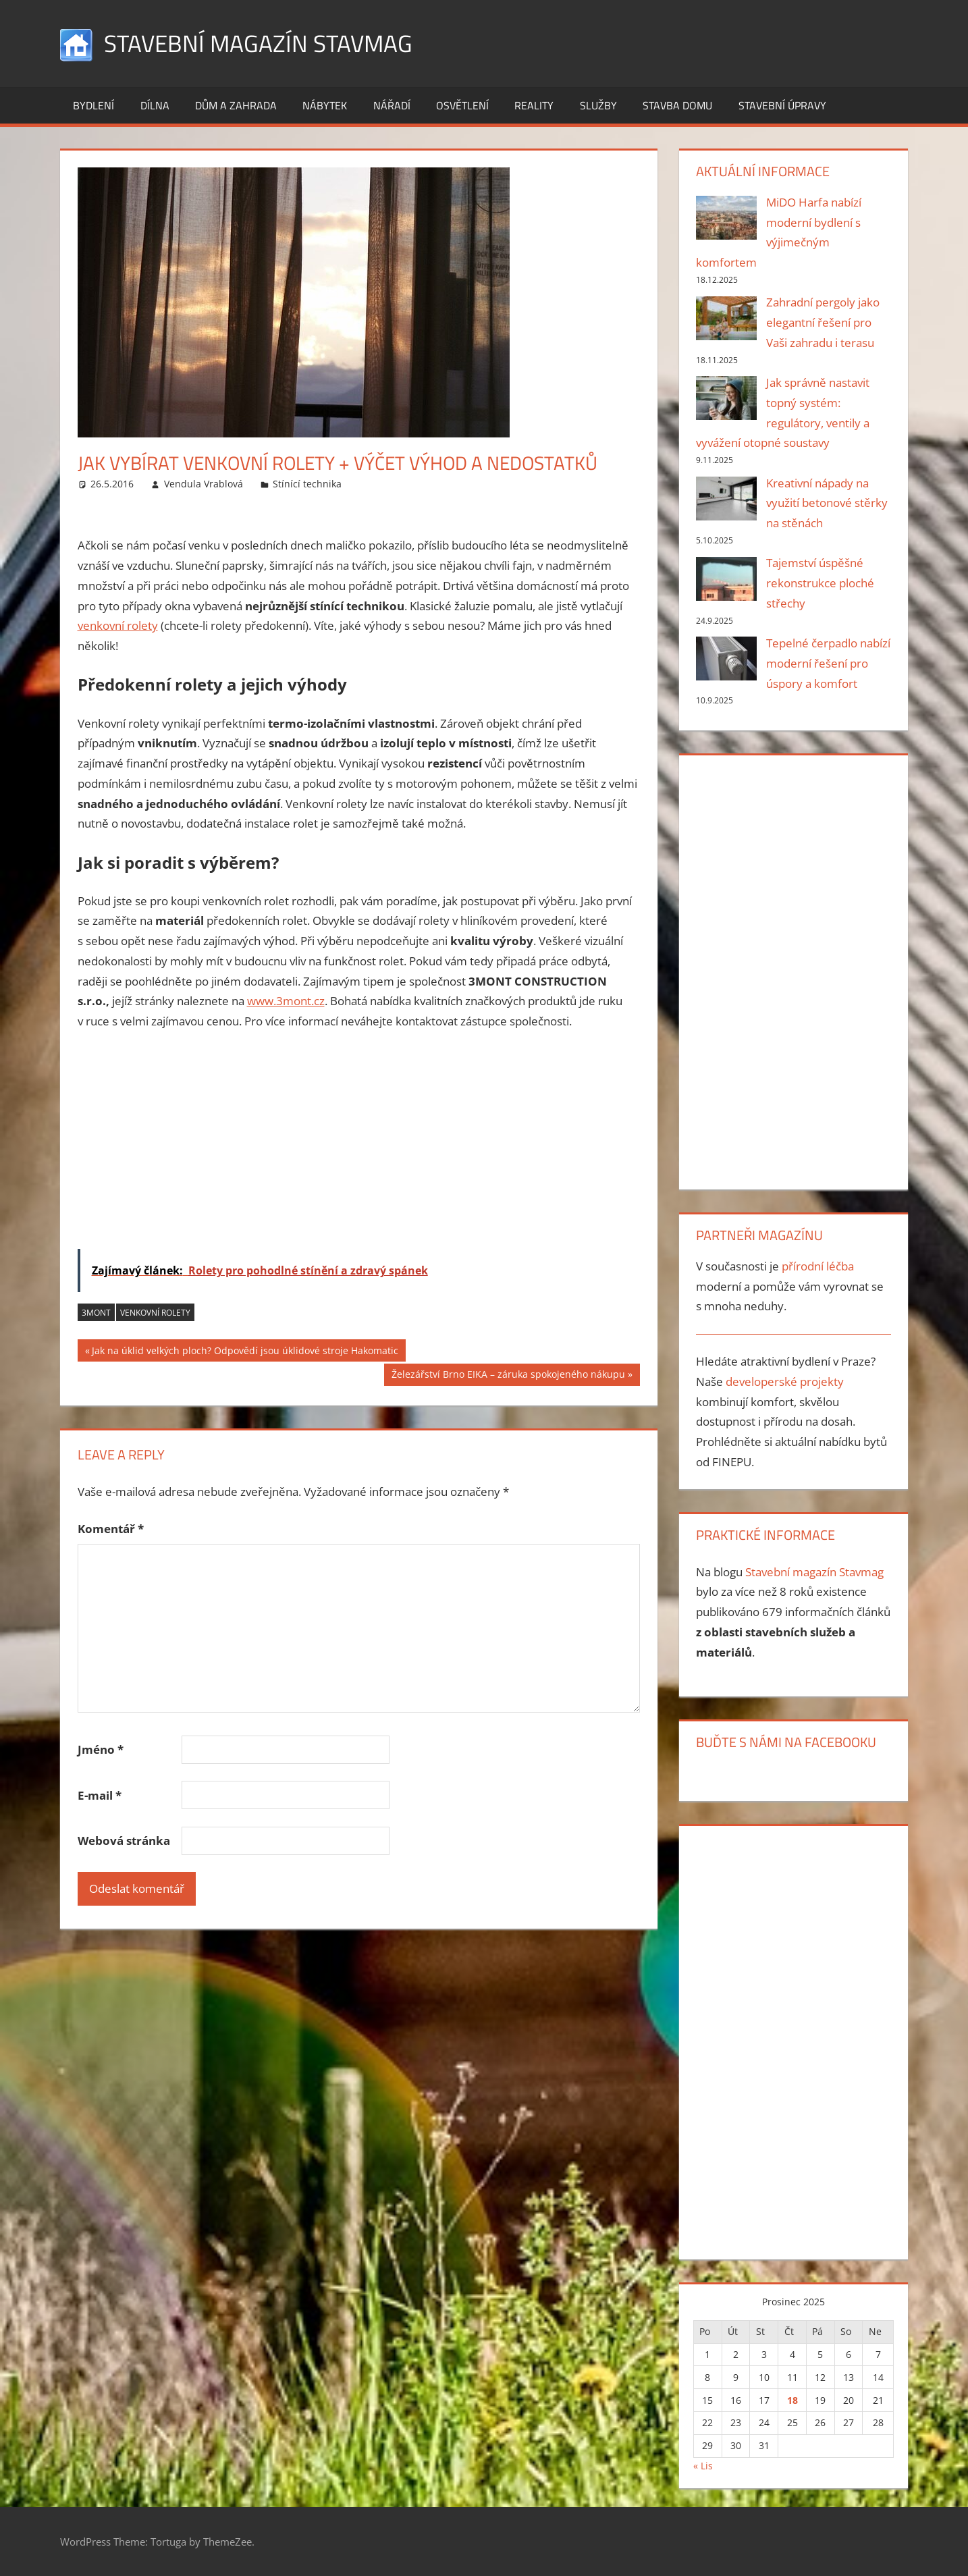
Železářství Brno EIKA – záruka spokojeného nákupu (508, 1376)
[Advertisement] (359, 1142)
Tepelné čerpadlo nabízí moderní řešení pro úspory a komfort (828, 663)
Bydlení (93, 105)
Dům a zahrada (236, 105)
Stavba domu (677, 105)
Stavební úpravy (782, 105)
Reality (534, 105)
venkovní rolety (118, 625)
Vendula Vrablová (203, 483)
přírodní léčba (818, 1266)
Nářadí (391, 105)
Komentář (111, 1528)
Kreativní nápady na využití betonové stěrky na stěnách (827, 503)
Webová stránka (124, 1840)
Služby (598, 105)
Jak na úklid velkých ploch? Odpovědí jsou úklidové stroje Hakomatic (244, 1351)
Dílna (154, 105)
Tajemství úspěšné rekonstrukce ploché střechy (820, 583)
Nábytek (324, 105)
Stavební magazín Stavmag (261, 42)
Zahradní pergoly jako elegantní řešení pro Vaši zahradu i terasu (823, 322)
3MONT (96, 1312)
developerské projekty (785, 1381)
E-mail (100, 1794)
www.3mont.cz (286, 1001)
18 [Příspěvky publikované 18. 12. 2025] (792, 2399)
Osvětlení (462, 105)
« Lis (703, 2465)
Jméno (101, 1749)
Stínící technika (307, 483)
